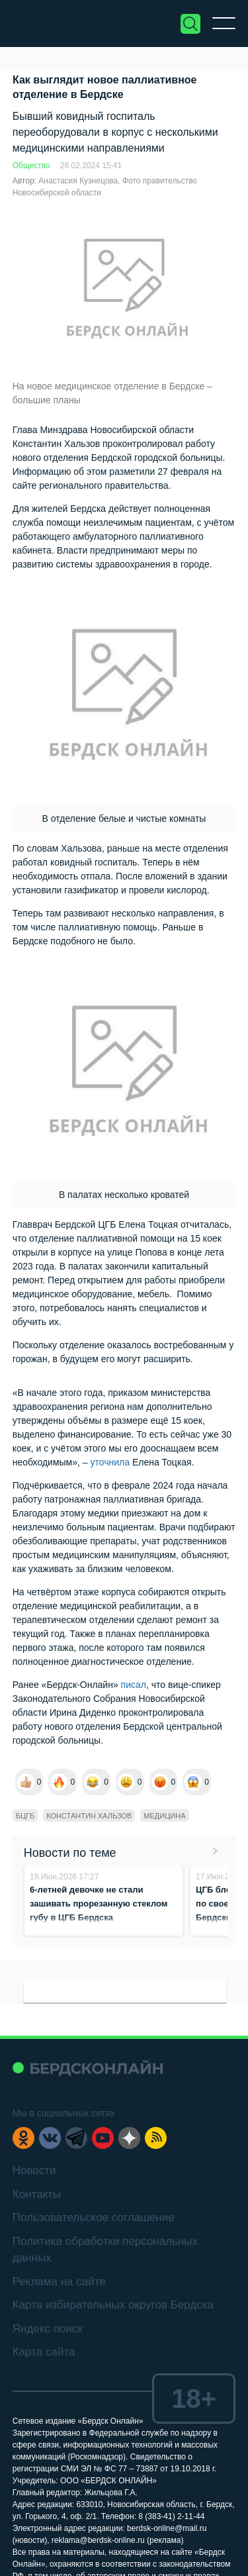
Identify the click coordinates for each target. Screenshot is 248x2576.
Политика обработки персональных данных (105, 2250)
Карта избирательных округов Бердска (113, 2305)
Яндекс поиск (48, 2328)
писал (133, 1684)
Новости (34, 2170)
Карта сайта (44, 2352)
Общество (31, 165)
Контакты (37, 2194)
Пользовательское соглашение (94, 2217)
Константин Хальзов (89, 1816)
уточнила (110, 1462)
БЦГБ (25, 1816)
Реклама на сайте (59, 2281)
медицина (164, 1816)
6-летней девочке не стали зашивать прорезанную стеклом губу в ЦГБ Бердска (98, 1903)
